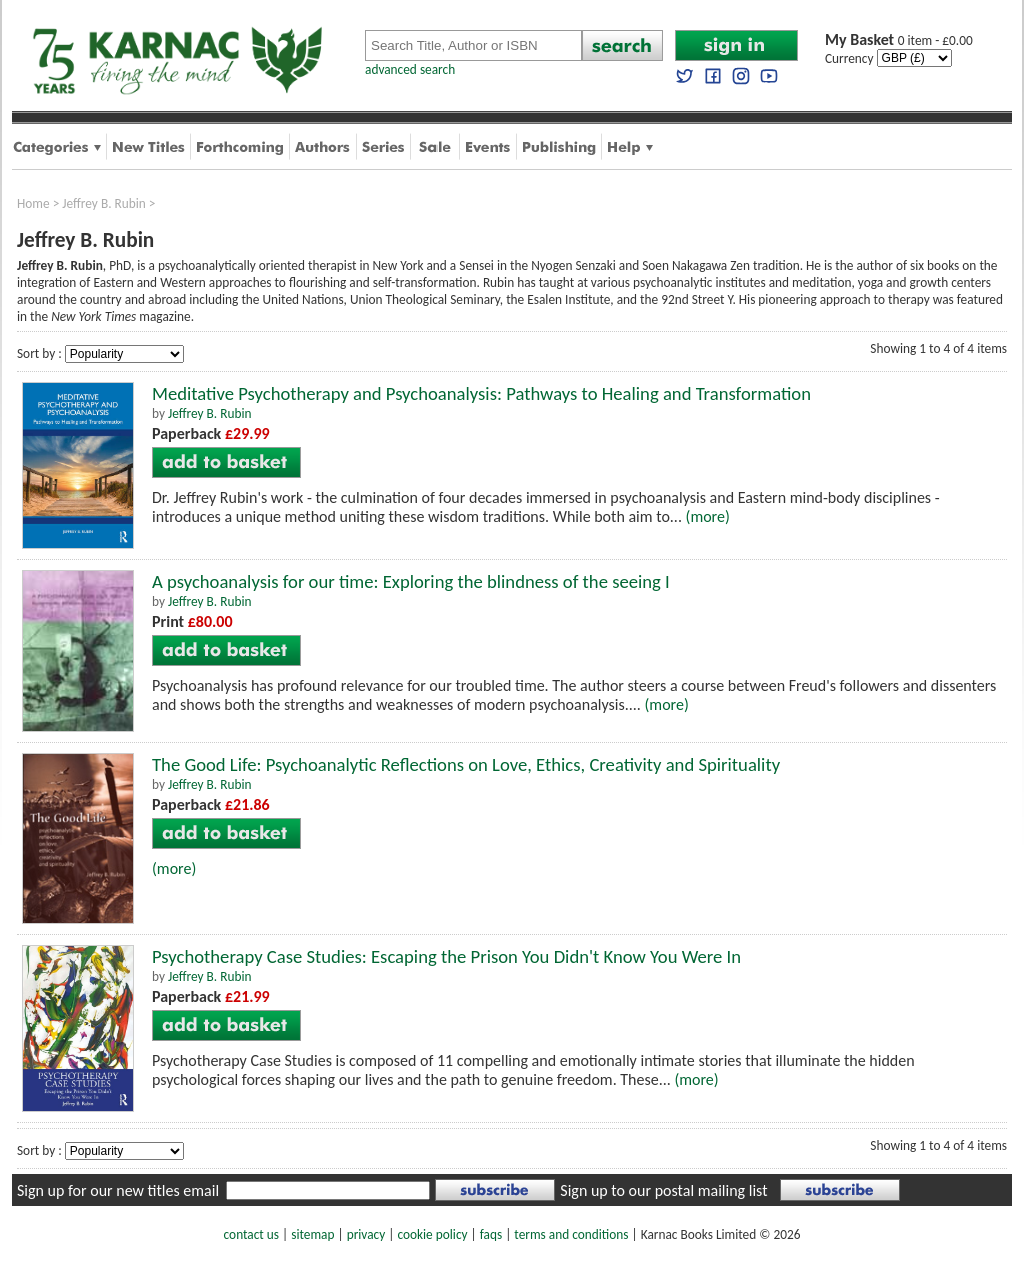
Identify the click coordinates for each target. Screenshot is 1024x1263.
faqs (491, 1234)
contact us (251, 1234)
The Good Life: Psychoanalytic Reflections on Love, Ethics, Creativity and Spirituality (466, 764)
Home (33, 203)
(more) (708, 516)
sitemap (312, 1234)
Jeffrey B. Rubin (104, 203)
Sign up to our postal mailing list (663, 1190)
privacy (366, 1234)
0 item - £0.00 (899, 40)
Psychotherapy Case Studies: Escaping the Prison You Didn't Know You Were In (446, 956)
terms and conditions (571, 1234)
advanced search (410, 69)
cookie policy (432, 1234)
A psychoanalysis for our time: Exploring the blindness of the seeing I (411, 581)
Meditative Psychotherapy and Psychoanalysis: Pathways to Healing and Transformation (481, 393)
